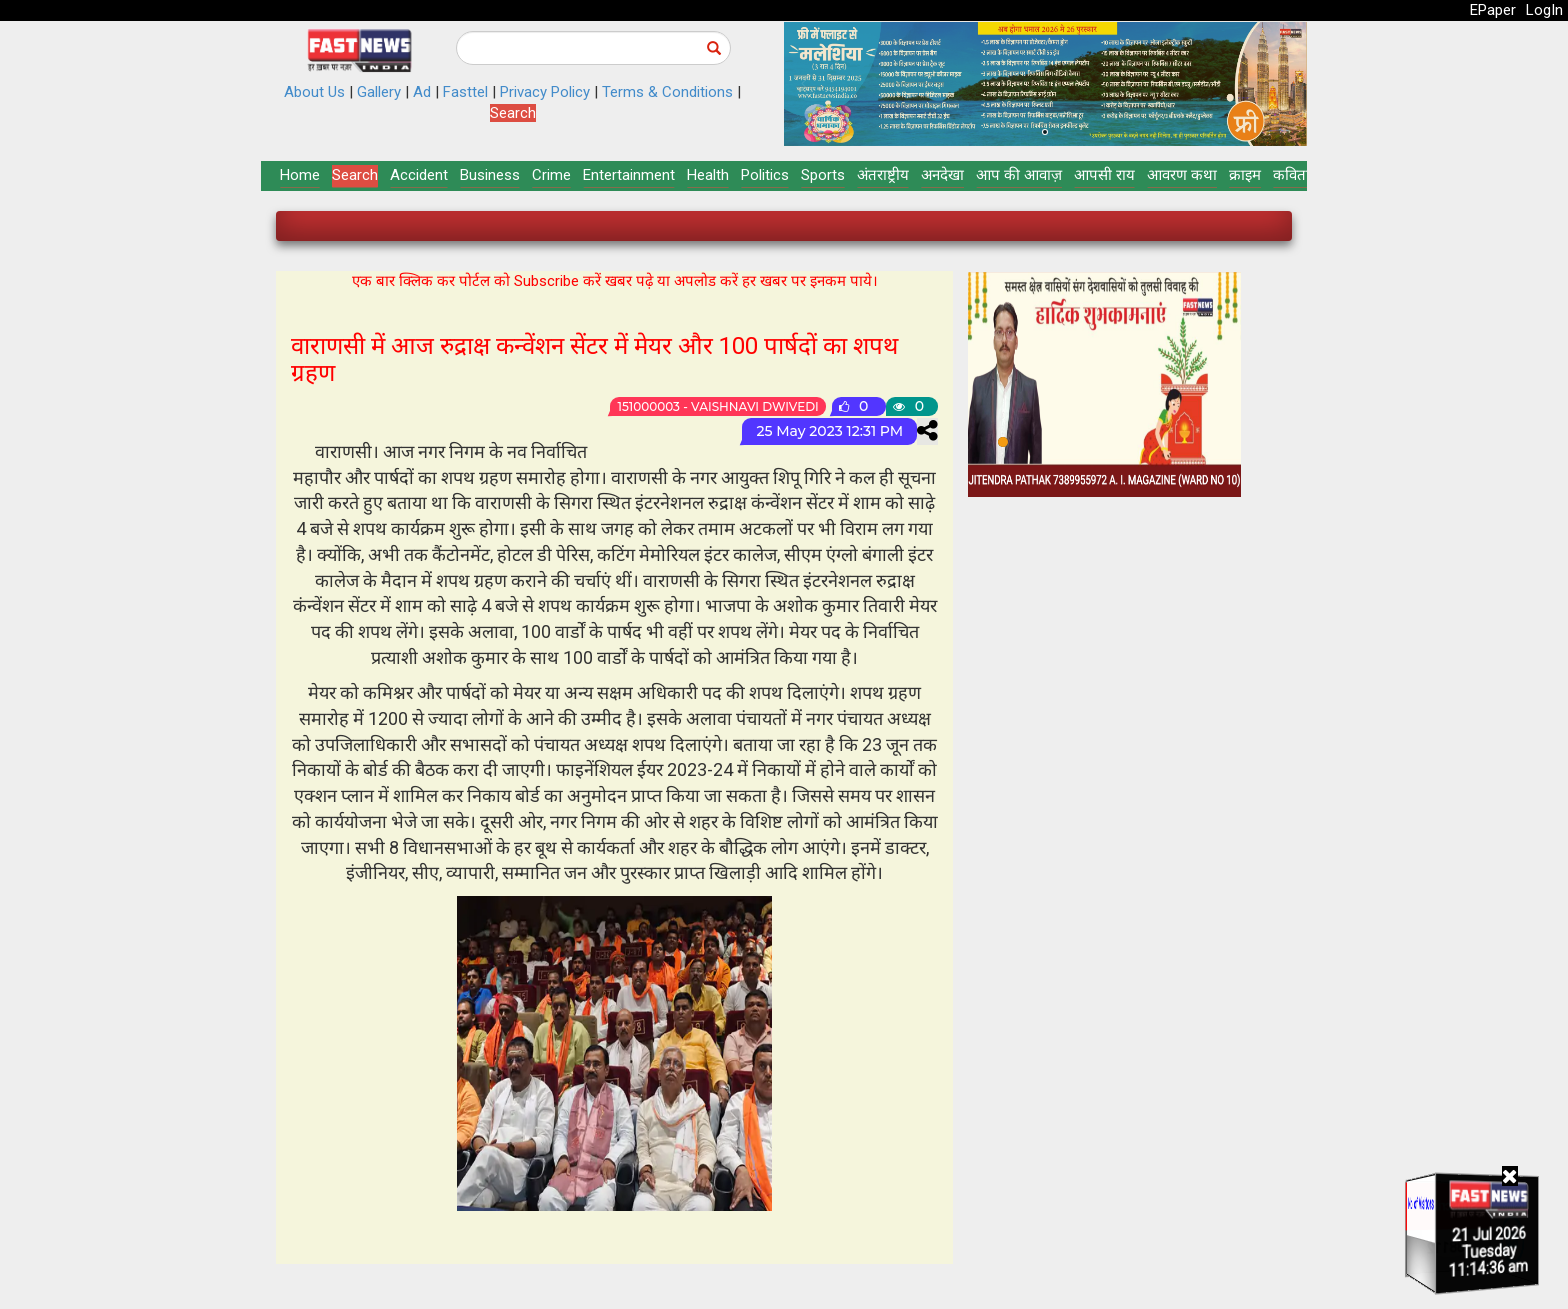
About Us (314, 92)
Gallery (379, 92)
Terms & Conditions (667, 92)
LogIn (1544, 10)
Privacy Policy (545, 92)
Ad (422, 92)
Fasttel (465, 92)
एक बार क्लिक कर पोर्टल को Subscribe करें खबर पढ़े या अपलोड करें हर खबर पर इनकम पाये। (615, 281)
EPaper (1493, 10)
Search (513, 113)
